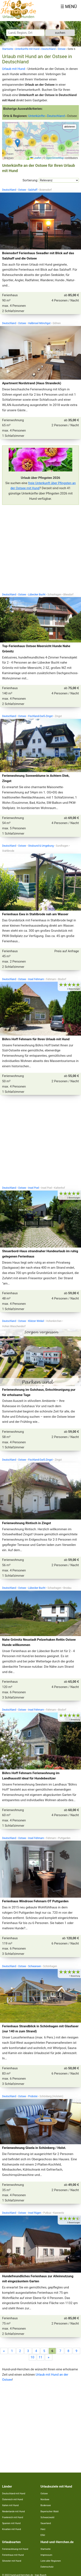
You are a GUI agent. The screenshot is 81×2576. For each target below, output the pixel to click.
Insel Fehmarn (36, 979)
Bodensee (45, 2505)
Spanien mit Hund (11, 2523)
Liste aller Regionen (50, 2561)
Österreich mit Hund (12, 2499)
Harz (42, 2529)
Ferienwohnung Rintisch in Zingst (26, 1523)
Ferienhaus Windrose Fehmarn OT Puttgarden (35, 1901)
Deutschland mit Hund (13, 2493)
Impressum (46, 2555)
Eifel (42, 2535)
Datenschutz (46, 2566)
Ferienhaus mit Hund (13, 2555)
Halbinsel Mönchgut (39, 323)
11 (40, 2357)
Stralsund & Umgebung (41, 845)
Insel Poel (33, 1187)
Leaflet (35, 157)
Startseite (45, 2549)
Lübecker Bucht (36, 594)
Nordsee (44, 2499)
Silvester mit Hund (11, 2561)
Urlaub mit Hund (13, 69)
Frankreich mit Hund (12, 2517)
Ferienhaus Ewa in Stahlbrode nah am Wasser (35, 914)
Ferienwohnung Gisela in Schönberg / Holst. (34, 2148)
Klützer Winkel (36, 1321)
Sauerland (45, 2523)
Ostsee (22, 189)
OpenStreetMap (55, 157)
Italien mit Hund (10, 2505)
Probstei (33, 2096)
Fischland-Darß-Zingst (40, 716)
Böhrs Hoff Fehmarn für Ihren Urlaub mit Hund (36, 1039)
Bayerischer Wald (49, 2511)
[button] (68, 144)
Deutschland (9, 189)
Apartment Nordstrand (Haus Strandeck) (31, 383)
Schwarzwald (47, 2517)
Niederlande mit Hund (13, 2511)
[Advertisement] (40, 548)
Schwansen (34, 1966)
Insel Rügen (34, 2212)
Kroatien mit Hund (11, 2529)
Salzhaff (32, 189)
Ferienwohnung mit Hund (15, 2549)
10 (32, 2357)
